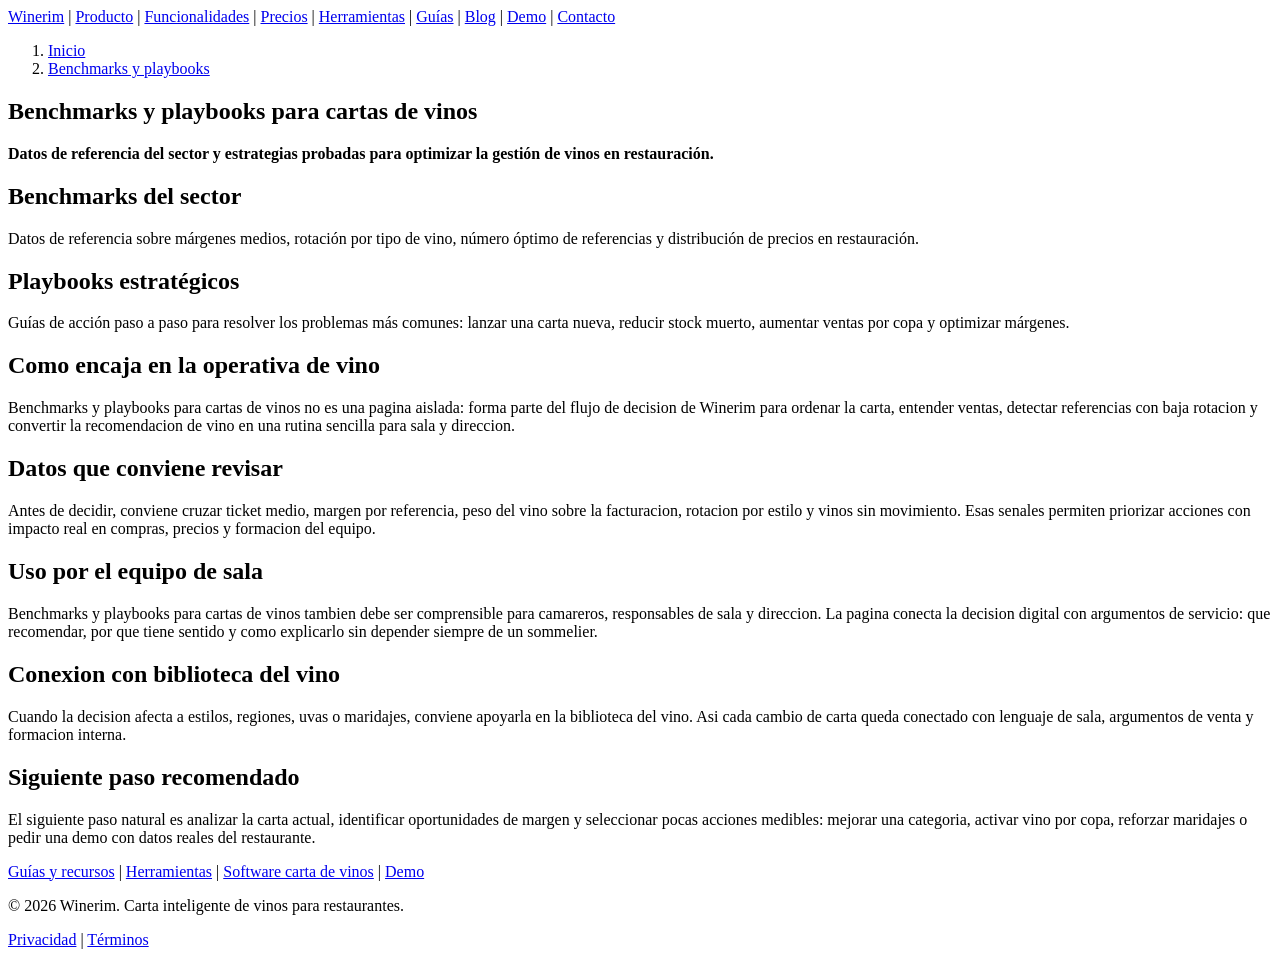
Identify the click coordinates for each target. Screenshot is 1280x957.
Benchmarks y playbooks (129, 68)
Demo (526, 16)
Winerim (36, 16)
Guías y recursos (61, 871)
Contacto (586, 16)
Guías (434, 16)
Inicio (66, 50)
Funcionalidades (196, 16)
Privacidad (42, 939)
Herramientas (362, 16)
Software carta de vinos (298, 871)
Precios (284, 16)
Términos (117, 939)
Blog (480, 16)
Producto (104, 16)
